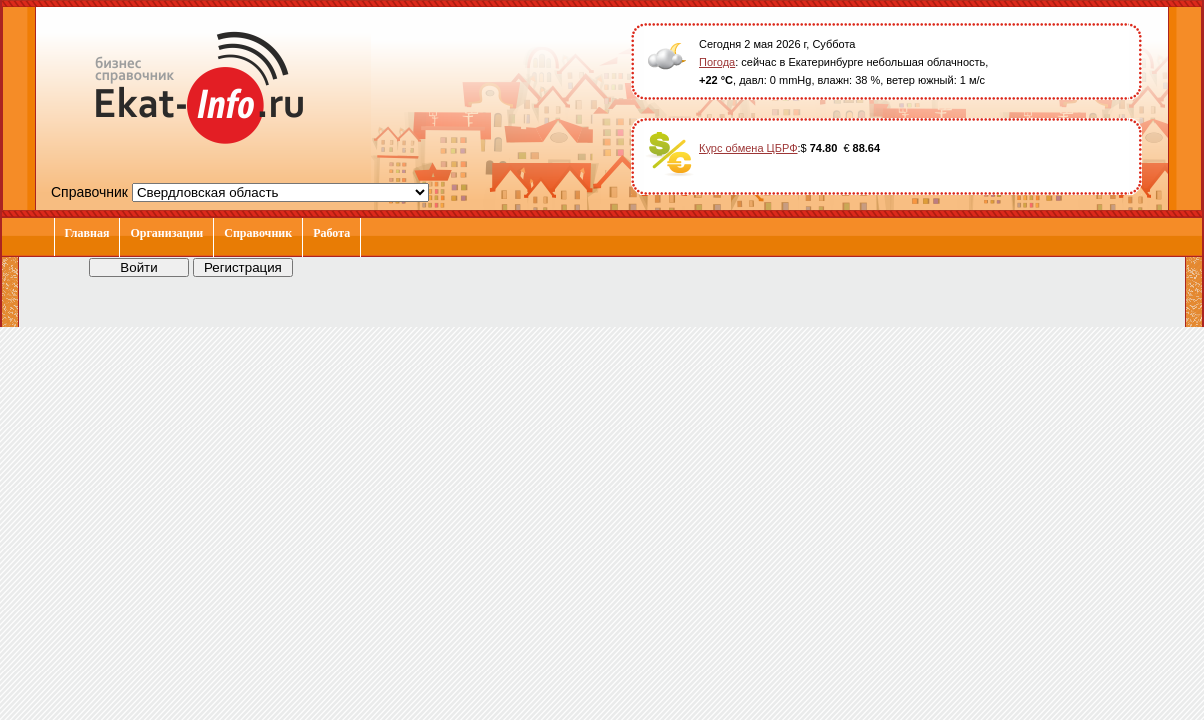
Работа (331, 233)
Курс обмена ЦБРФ (748, 148)
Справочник (258, 233)
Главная (87, 233)
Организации (166, 233)
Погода (717, 62)
